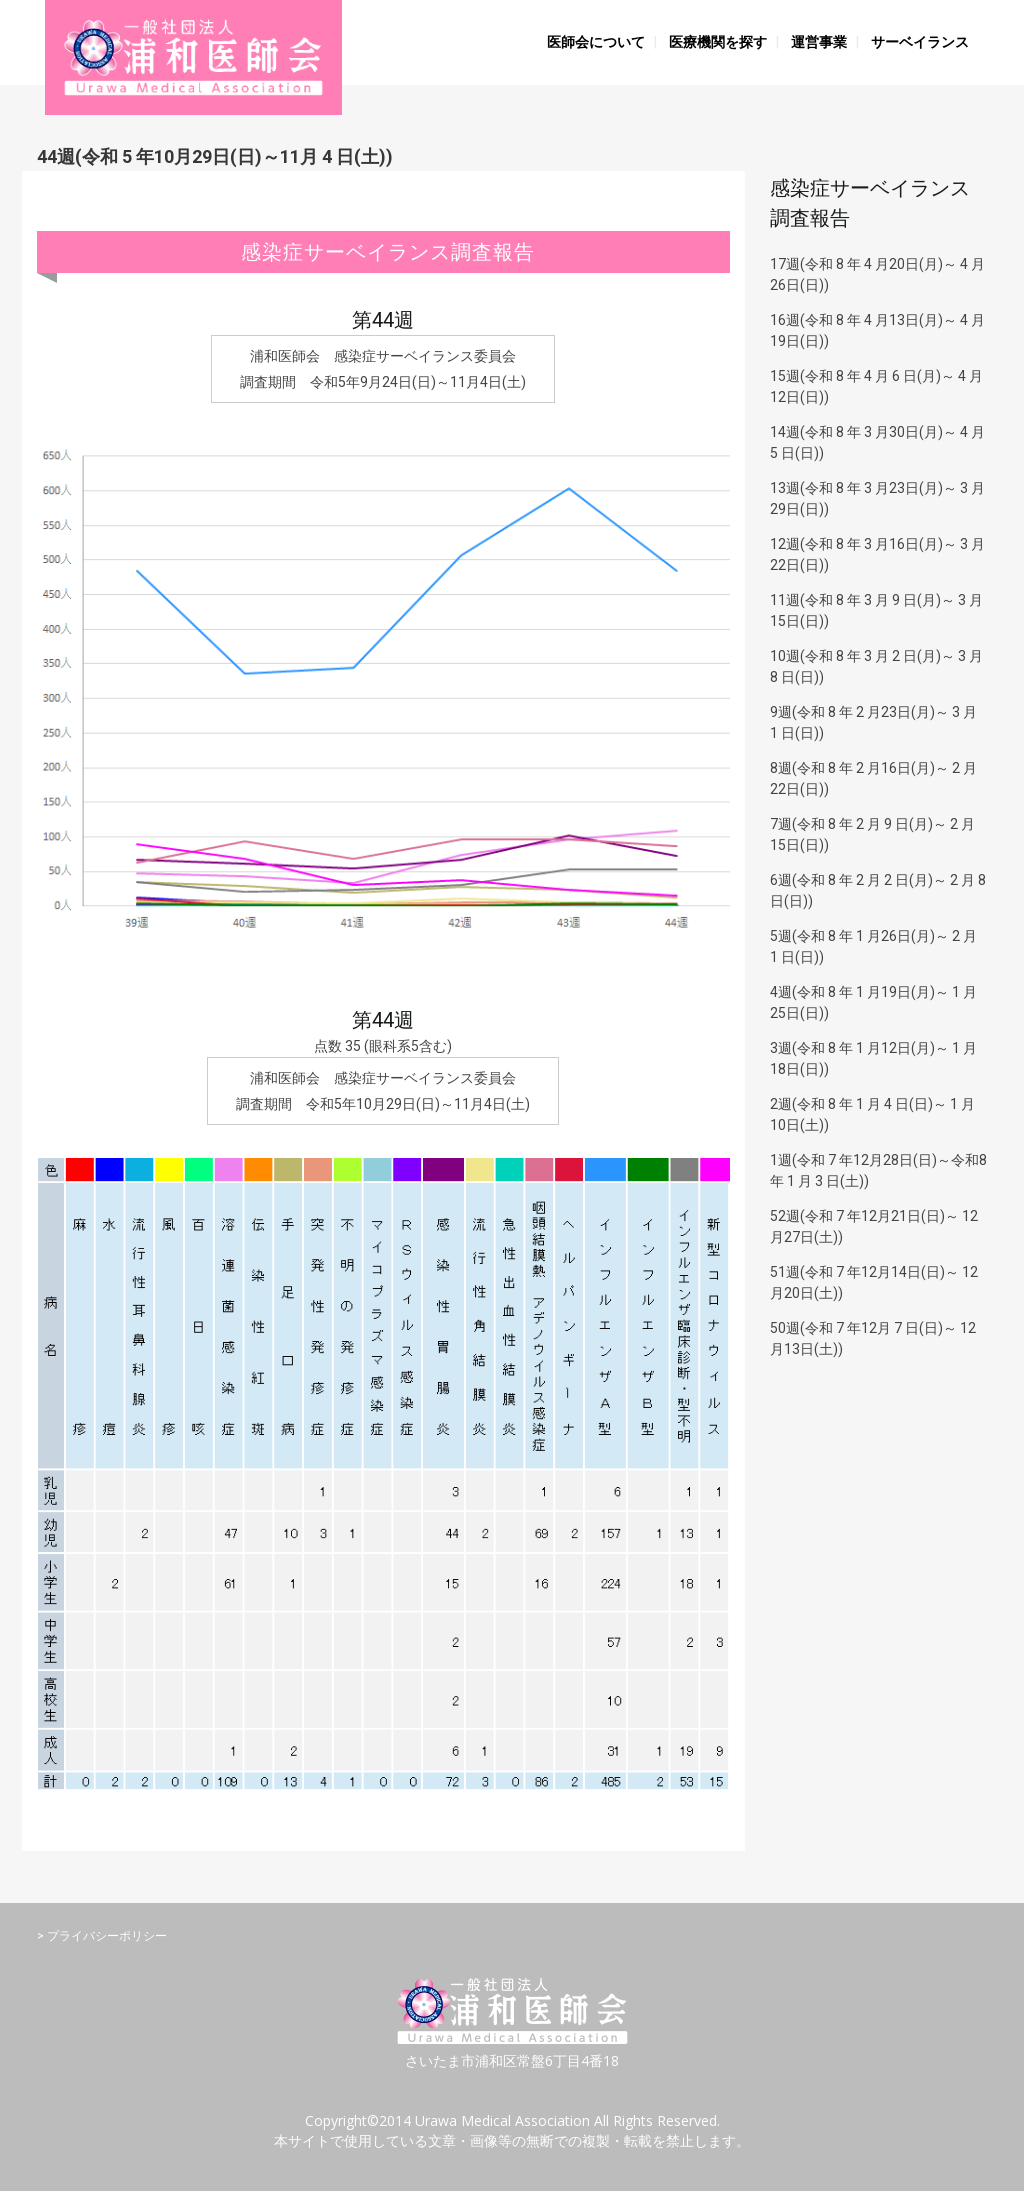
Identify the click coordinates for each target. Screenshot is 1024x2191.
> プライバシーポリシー (102, 1936)
